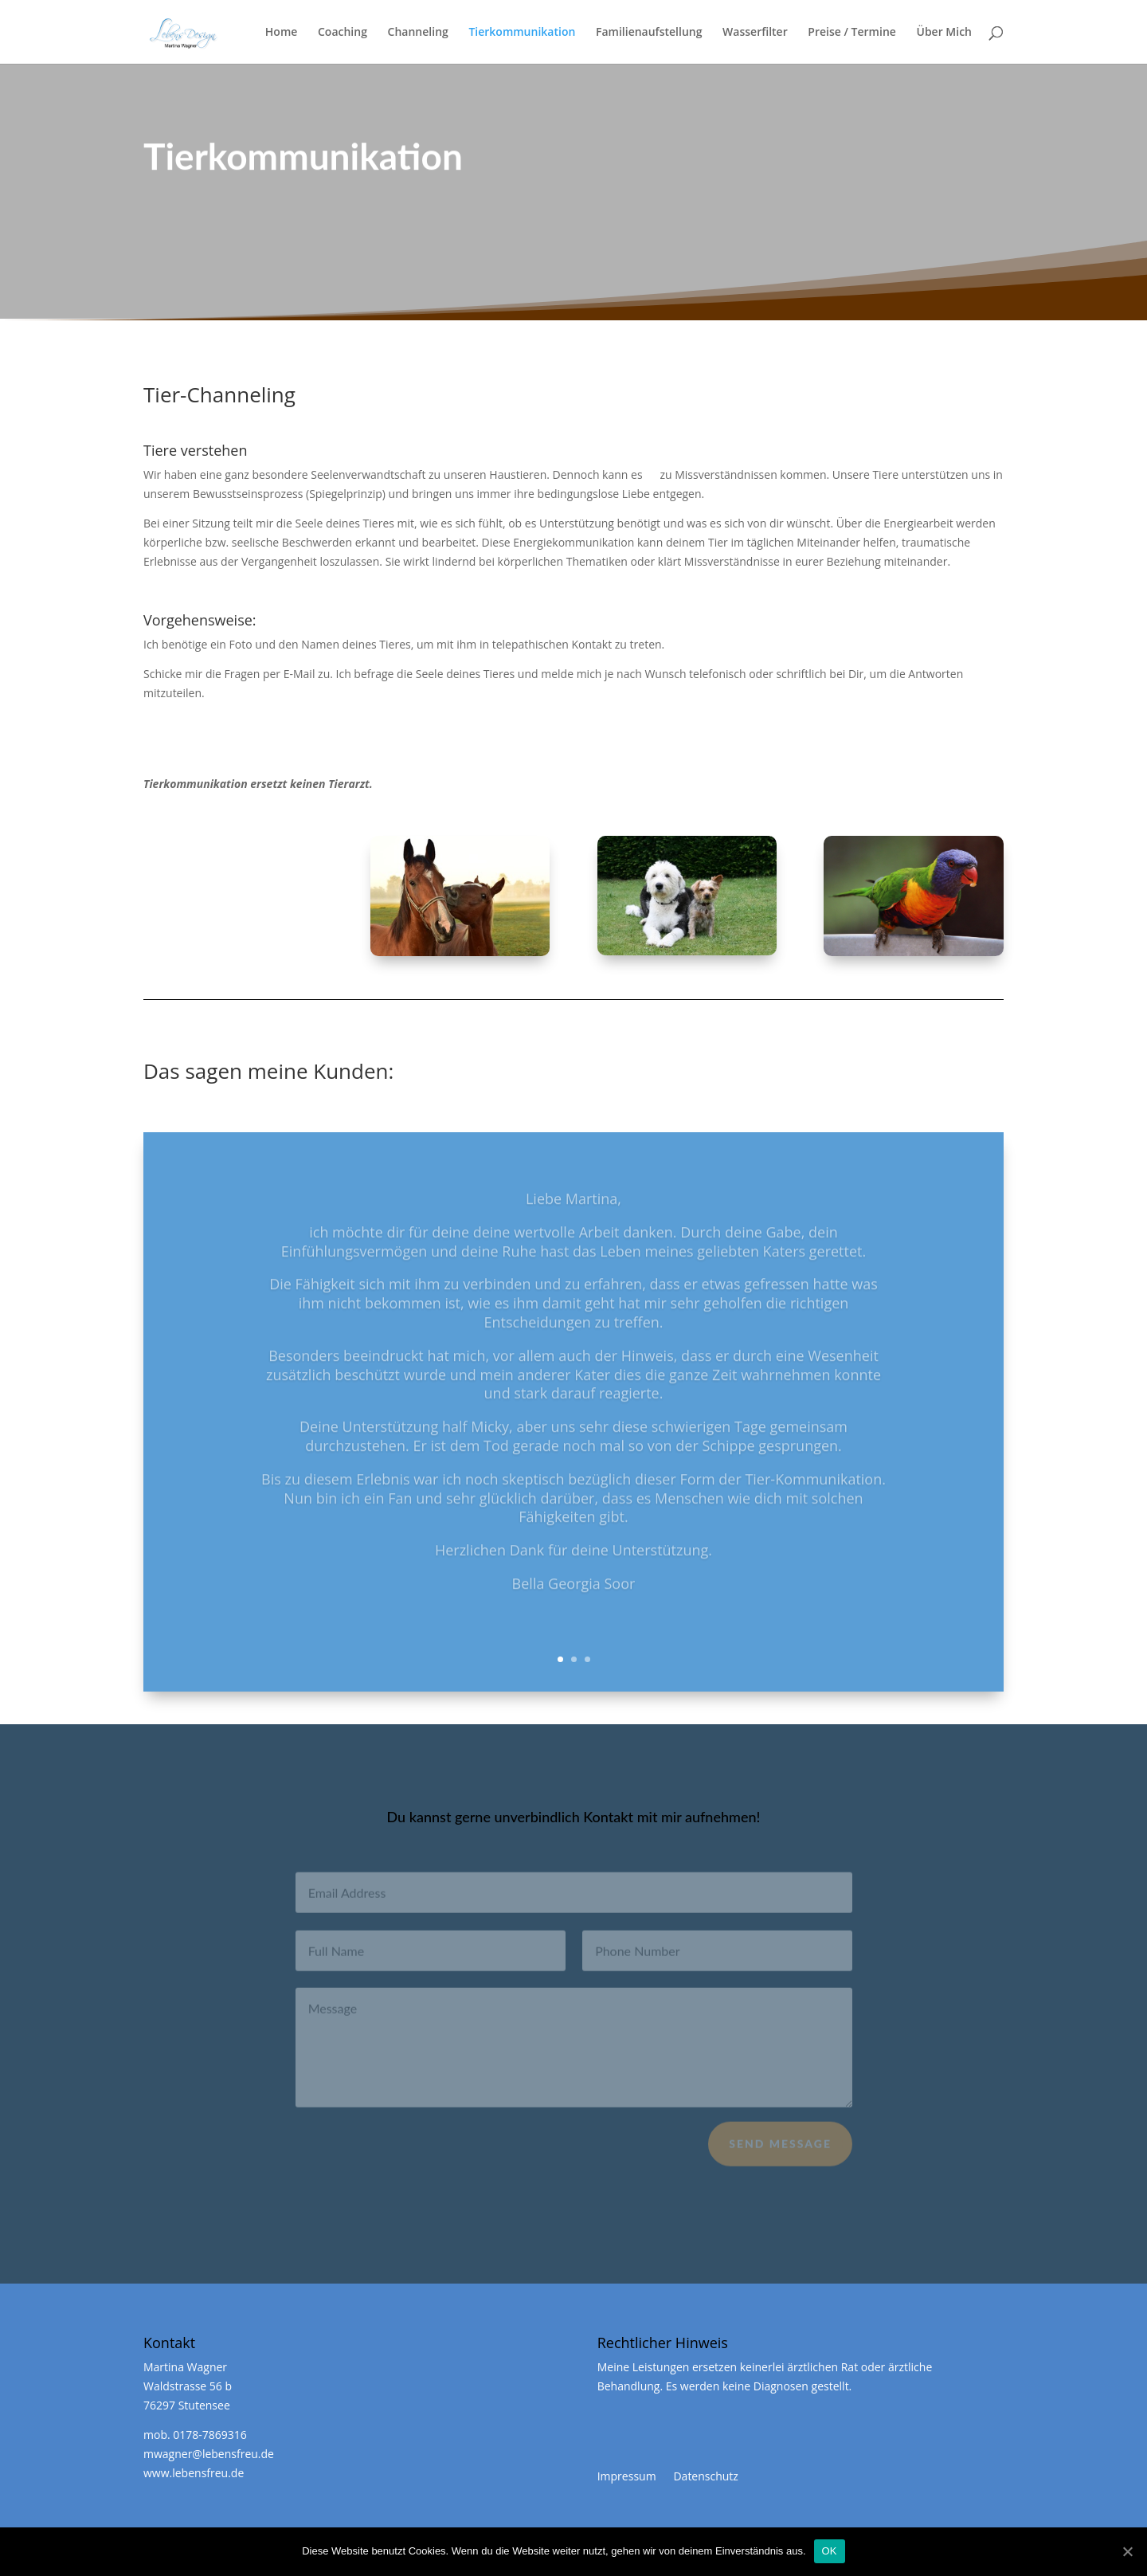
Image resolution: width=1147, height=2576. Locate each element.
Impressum (626, 2476)
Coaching (342, 32)
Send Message (780, 2150)
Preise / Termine (851, 32)
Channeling (418, 32)
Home (281, 32)
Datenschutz (705, 2476)
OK (829, 2551)
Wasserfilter (755, 32)
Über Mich (944, 32)
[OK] (1127, 2551)
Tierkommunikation (521, 32)
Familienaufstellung (649, 32)
